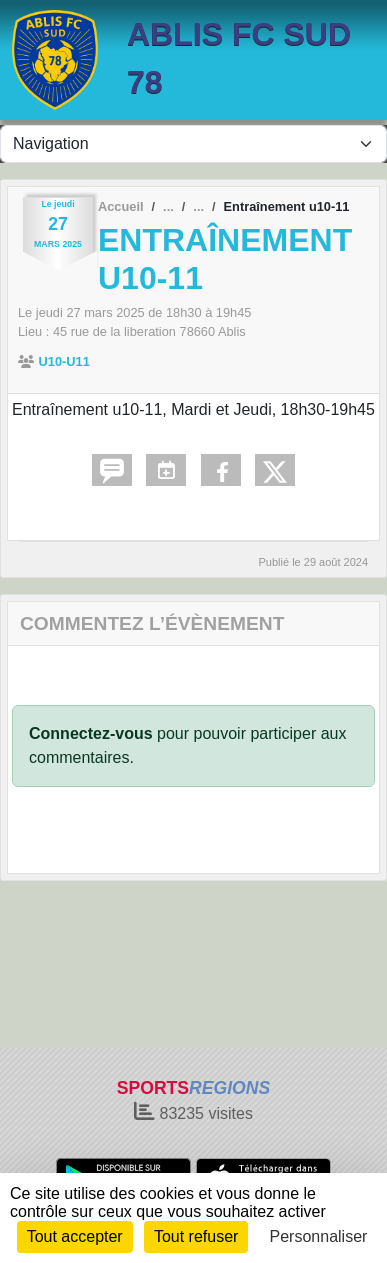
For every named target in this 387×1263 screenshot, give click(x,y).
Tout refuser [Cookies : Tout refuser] (196, 1236)
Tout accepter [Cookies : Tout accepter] (75, 1236)
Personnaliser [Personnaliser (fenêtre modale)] (319, 1236)
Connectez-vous (91, 733)
